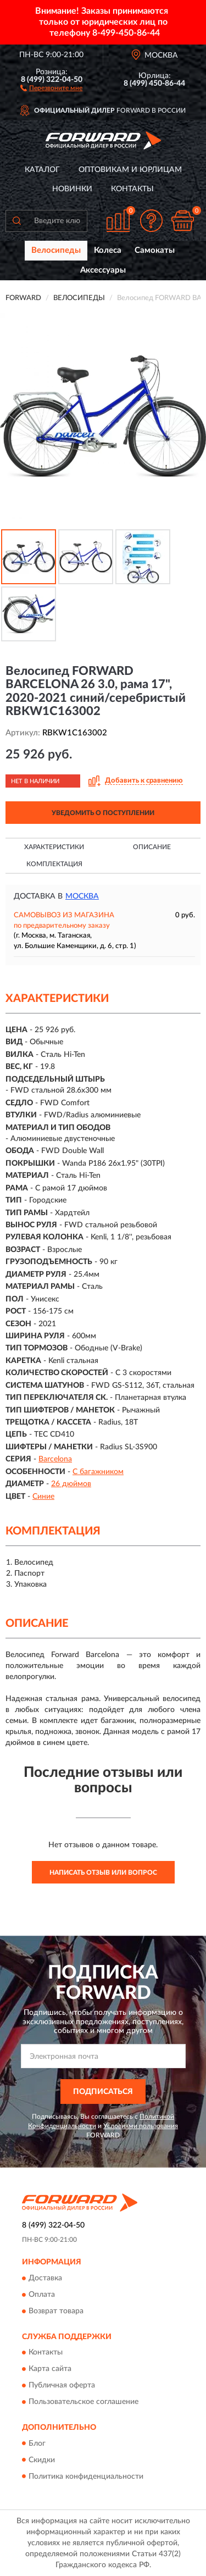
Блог (37, 2443)
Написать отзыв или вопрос (103, 1872)
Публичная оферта (62, 2386)
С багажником (98, 1472)
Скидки (42, 2460)
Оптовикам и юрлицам (130, 170)
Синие (43, 1496)
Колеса (107, 250)
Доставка (45, 2278)
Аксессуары (103, 270)
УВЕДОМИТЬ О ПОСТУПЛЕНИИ (103, 813)
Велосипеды (56, 250)
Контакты (132, 189)
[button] (51, 87)
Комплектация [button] (54, 864)
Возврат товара (56, 2311)
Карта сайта (50, 2369)
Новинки (72, 189)
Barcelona (55, 1459)
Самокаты (155, 250)
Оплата (42, 2294)
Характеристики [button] (54, 847)
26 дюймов (71, 1484)
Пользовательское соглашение (83, 2402)
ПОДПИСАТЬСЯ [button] (103, 2092)
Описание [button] (152, 847)
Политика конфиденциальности (86, 2476)
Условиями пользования (140, 2126)
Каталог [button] (42, 170)
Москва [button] (82, 896)
